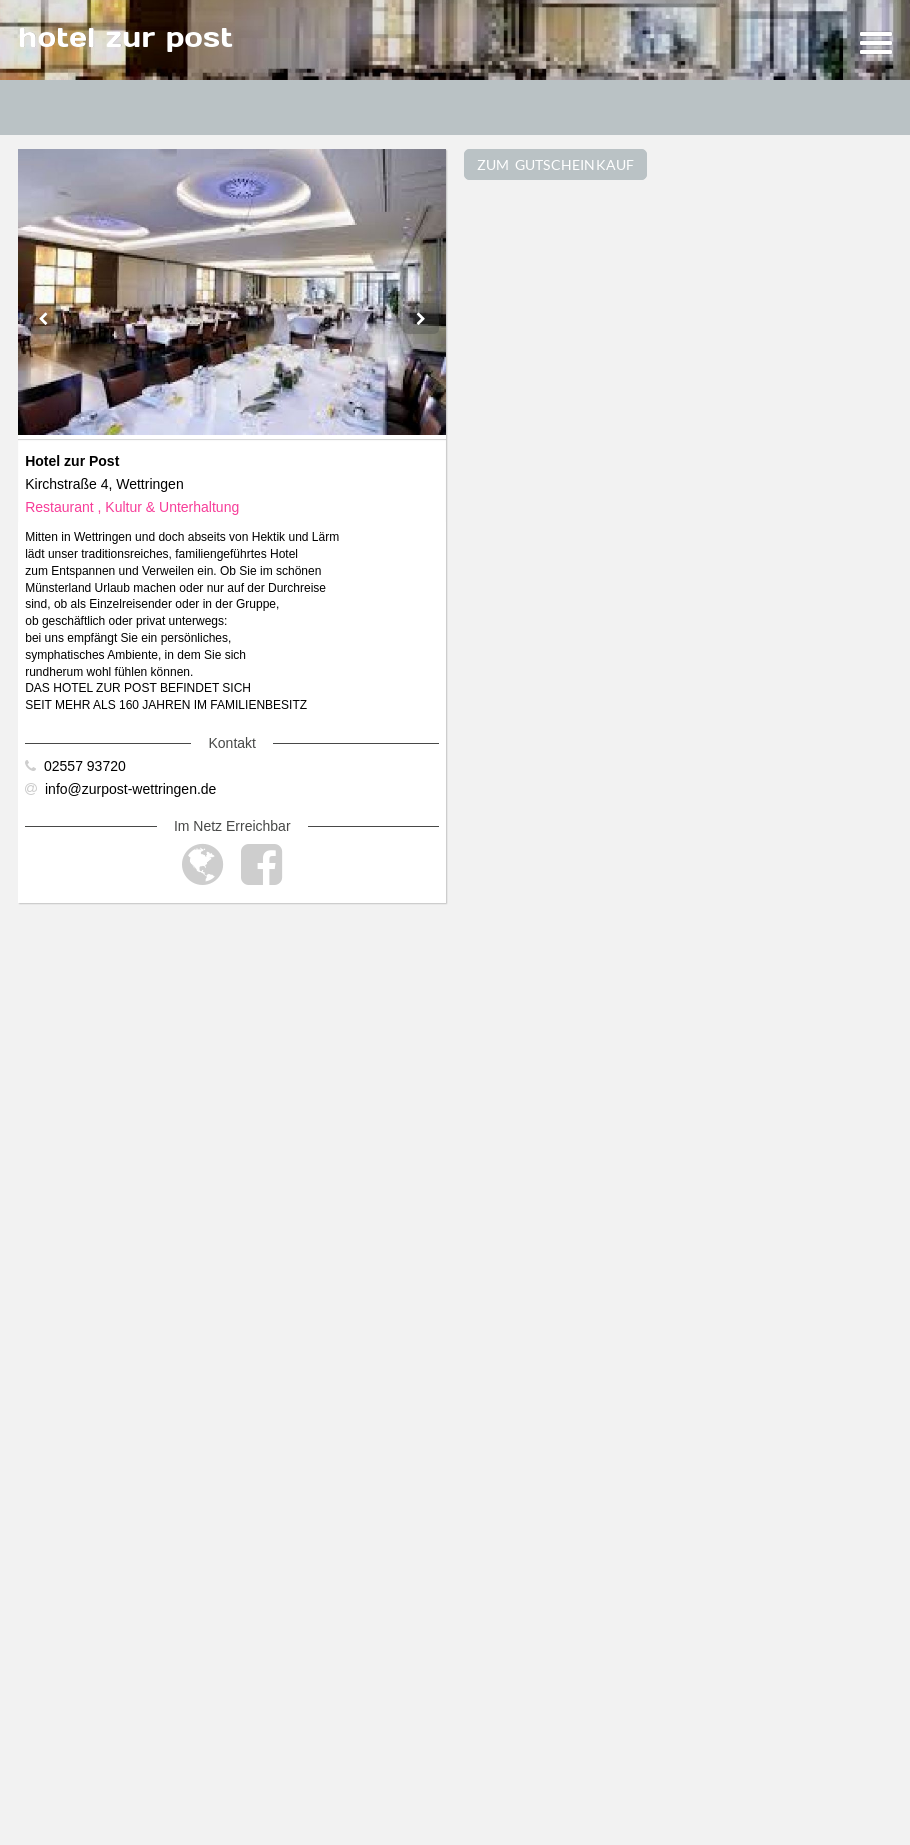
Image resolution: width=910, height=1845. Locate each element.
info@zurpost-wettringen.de (120, 789)
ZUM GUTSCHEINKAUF (556, 164)
